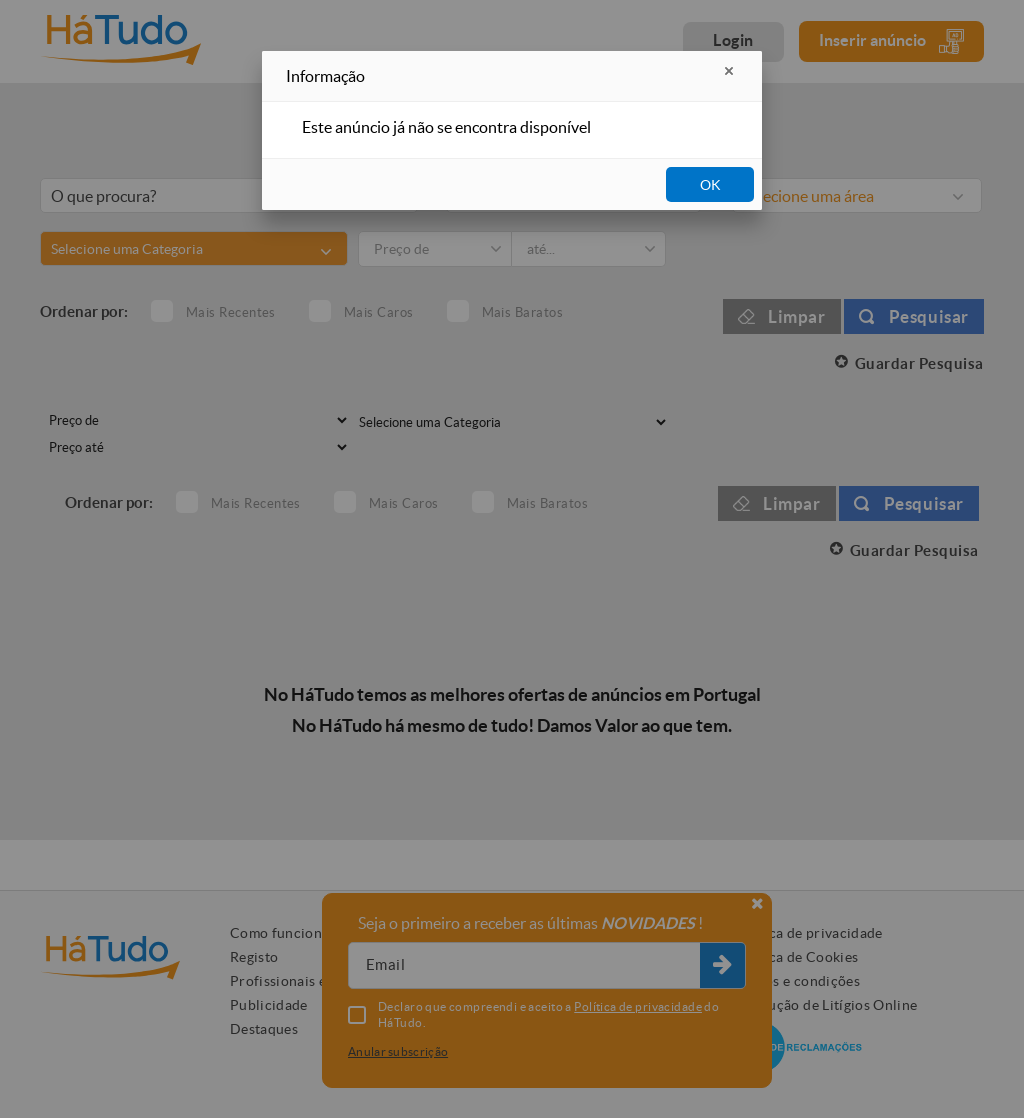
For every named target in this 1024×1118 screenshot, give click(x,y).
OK (710, 185)
